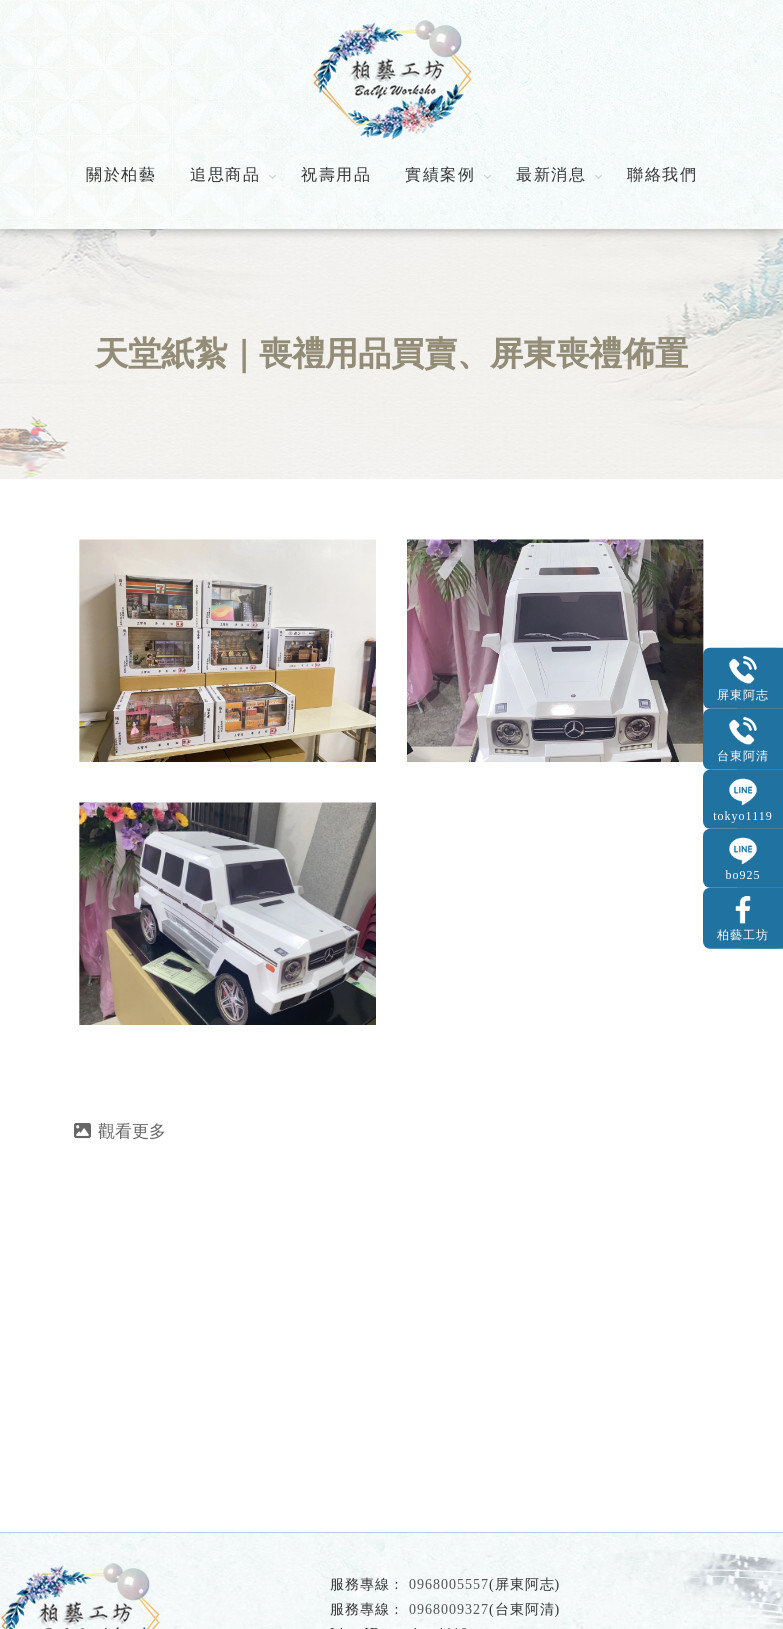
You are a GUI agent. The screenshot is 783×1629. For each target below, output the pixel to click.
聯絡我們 (662, 174)
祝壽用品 (336, 174)
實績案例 (440, 174)
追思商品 (225, 174)
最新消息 (551, 174)
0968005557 (449, 1584)
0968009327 (449, 1609)
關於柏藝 (121, 174)
